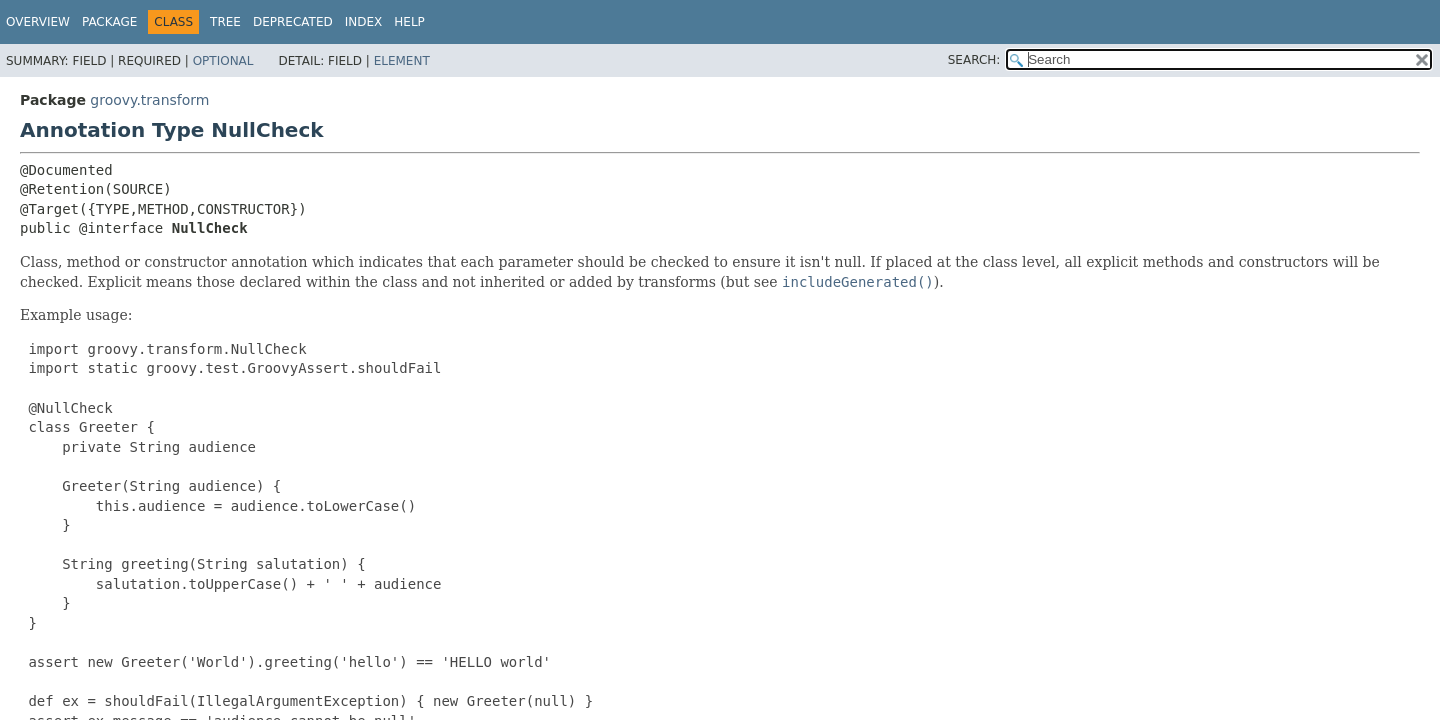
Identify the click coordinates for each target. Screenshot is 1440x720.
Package (109, 22)
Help (409, 22)
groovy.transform (149, 100)
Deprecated (293, 22)
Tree (225, 22)
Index (364, 22)
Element (402, 61)
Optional (223, 61)
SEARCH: (974, 60)
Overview (38, 22)
